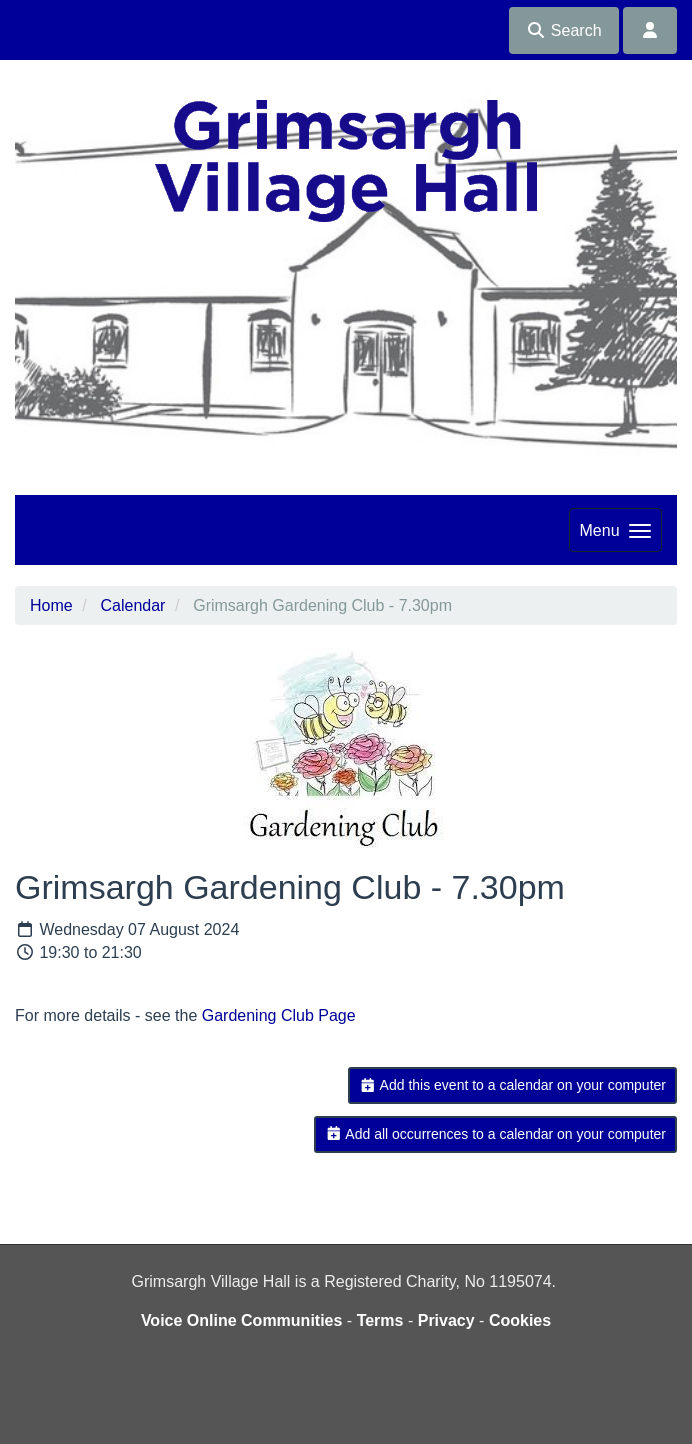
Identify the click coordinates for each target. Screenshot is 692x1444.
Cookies (520, 1320)
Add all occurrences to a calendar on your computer (495, 1134)
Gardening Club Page (279, 1015)
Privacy (446, 1320)
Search (563, 30)
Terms (380, 1320)
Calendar (132, 605)
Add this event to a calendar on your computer (512, 1085)
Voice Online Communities (242, 1320)
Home (51, 605)
